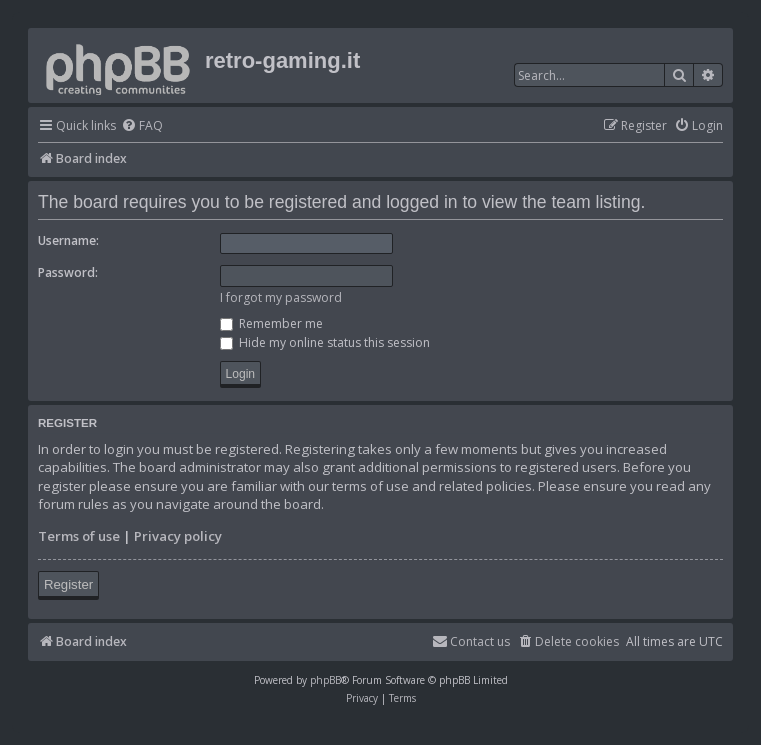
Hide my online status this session (325, 342)
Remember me (271, 323)
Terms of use (79, 536)
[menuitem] (142, 126)
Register (68, 584)
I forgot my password (281, 297)
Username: (68, 240)
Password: (68, 272)
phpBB (325, 680)
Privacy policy (178, 536)
